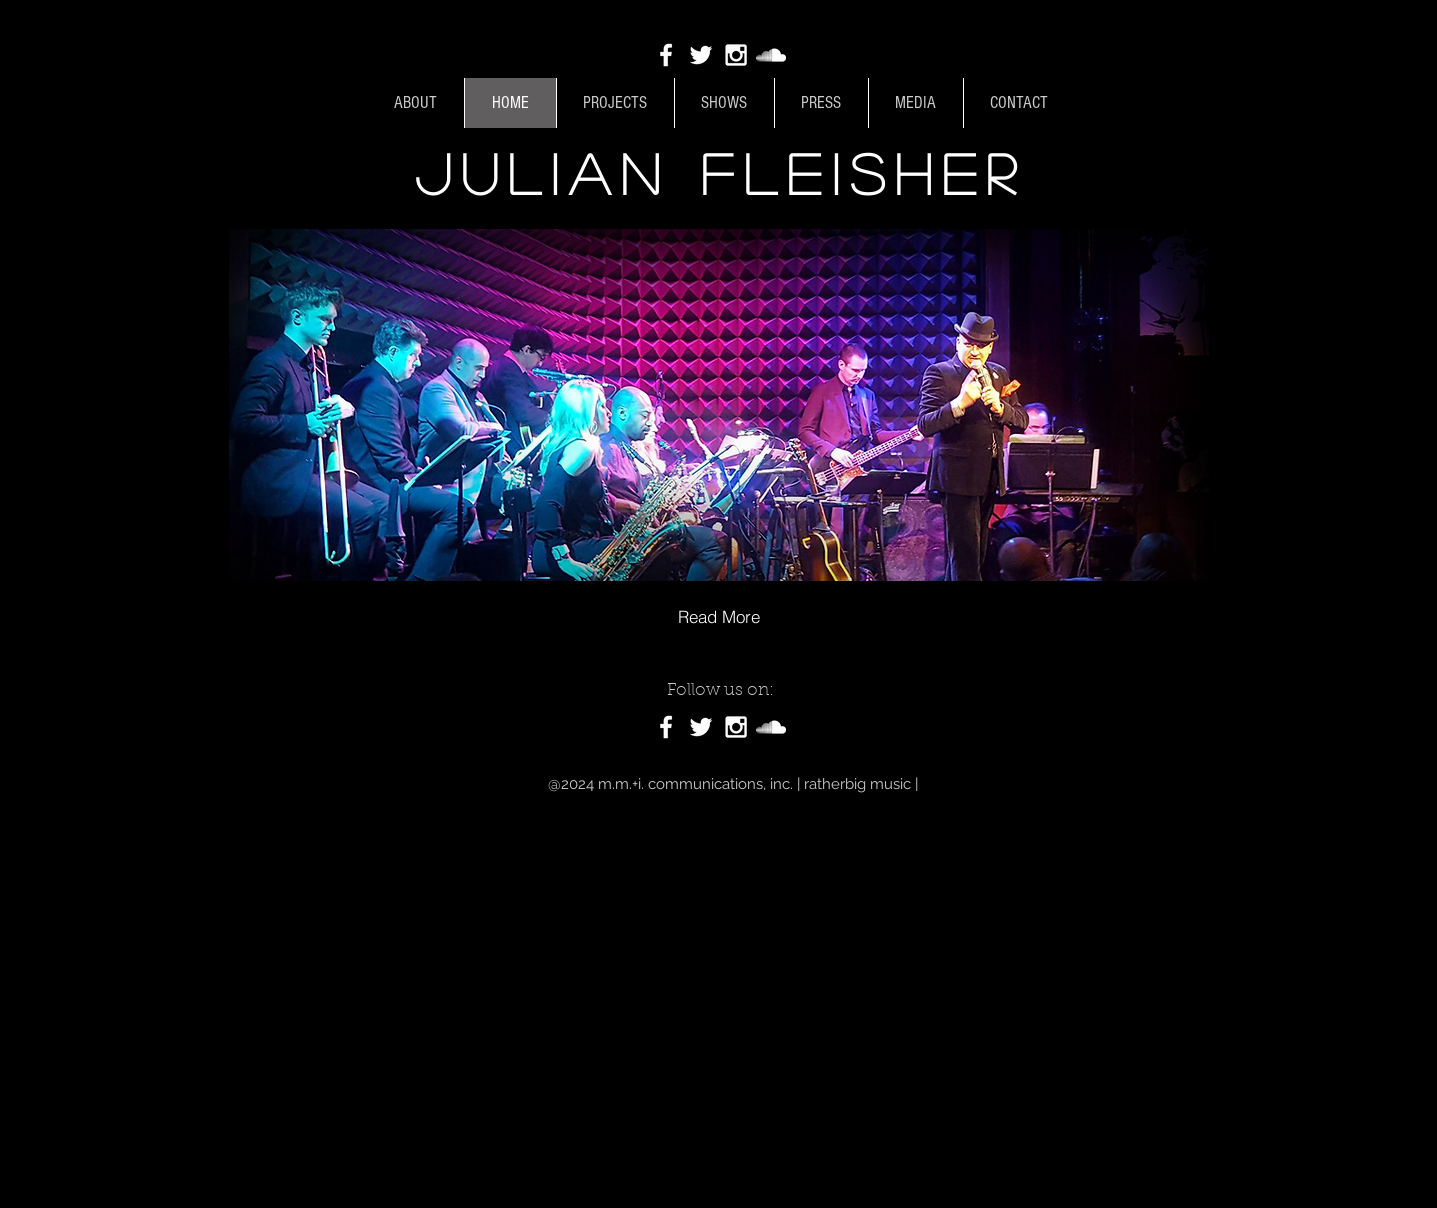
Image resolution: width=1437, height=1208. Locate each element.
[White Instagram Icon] (736, 55)
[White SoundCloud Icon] (771, 55)
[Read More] (719, 616)
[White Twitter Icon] (701, 55)
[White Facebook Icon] (666, 55)
